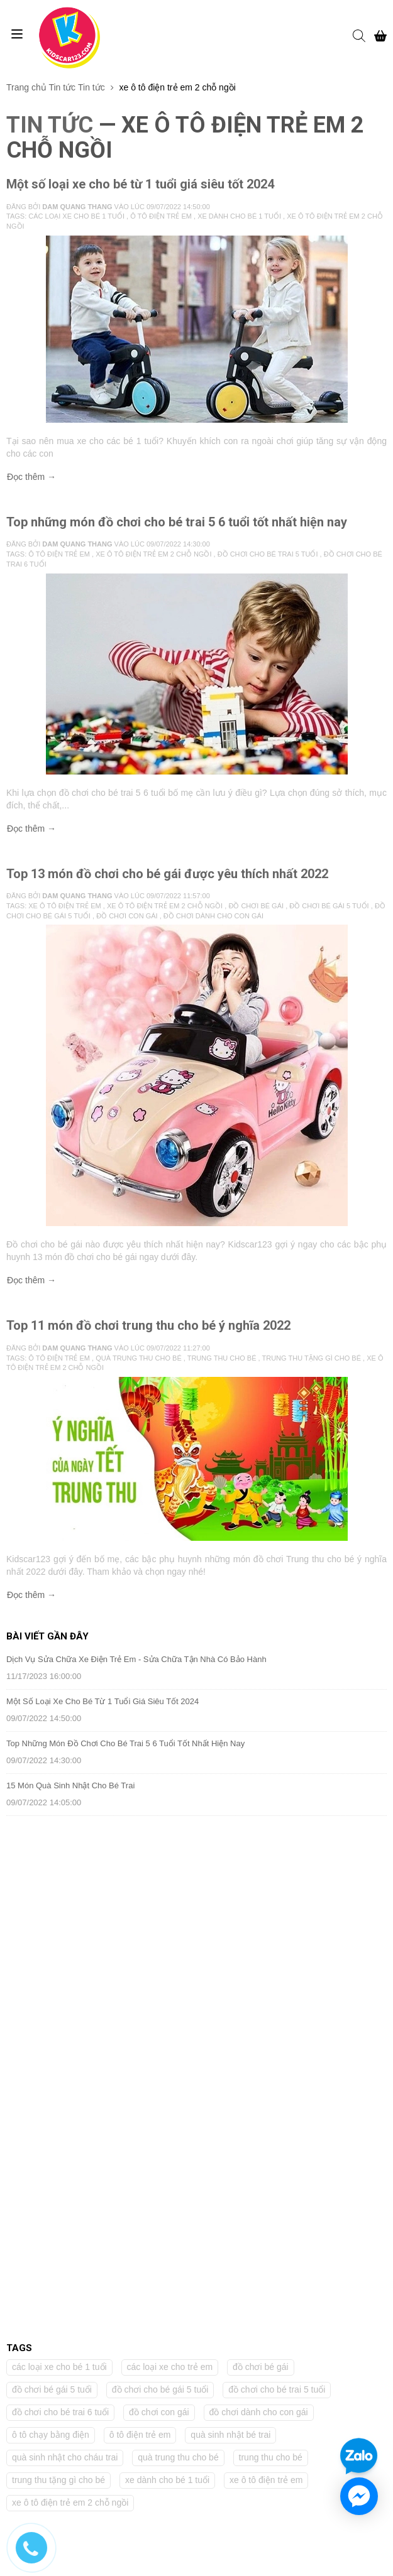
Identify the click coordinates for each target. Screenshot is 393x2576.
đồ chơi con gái (159, 1892)
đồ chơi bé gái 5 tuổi (52, 1869)
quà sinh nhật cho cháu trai (65, 1937)
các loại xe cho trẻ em (170, 1847)
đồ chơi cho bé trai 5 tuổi (276, 1869)
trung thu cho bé (270, 1937)
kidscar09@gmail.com (61, 2124)
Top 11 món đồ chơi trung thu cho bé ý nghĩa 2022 (148, 1325)
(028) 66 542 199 (52, 2086)
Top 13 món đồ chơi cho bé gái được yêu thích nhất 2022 (167, 873)
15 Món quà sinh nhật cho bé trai (70, 1785)
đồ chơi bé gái (261, 1847)
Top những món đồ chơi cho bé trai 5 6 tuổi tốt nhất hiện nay (176, 522)
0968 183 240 (45, 2105)
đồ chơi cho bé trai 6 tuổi (60, 1892)
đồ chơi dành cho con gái (258, 1892)
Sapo (302, 2560)
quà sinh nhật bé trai (230, 1915)
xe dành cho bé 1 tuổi (167, 1960)
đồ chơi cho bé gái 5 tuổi (160, 1869)
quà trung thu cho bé (178, 1937)
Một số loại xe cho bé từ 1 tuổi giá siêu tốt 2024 (140, 184)
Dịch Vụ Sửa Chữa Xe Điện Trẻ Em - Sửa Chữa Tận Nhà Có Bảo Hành (136, 1659)
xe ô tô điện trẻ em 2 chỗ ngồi (70, 1982)
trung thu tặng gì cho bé (58, 1960)
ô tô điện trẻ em (140, 1915)
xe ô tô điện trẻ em (266, 1960)
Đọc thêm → (31, 477)
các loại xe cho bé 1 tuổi (59, 1847)
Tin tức (61, 87)
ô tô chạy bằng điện (50, 1915)
